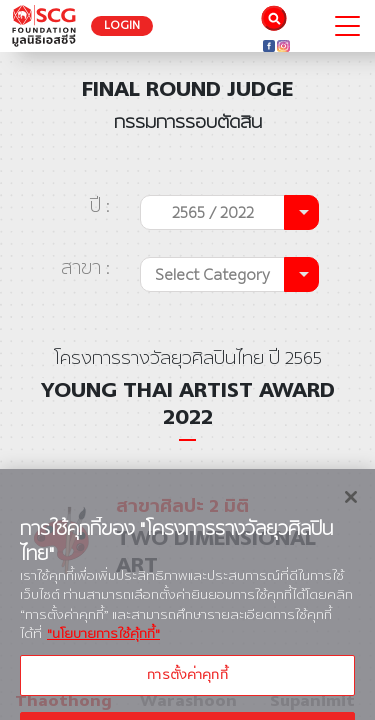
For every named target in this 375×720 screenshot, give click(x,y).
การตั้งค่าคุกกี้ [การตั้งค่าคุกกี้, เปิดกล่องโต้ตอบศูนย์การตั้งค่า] (187, 686)
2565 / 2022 (213, 212)
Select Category (212, 274)
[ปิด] (351, 508)
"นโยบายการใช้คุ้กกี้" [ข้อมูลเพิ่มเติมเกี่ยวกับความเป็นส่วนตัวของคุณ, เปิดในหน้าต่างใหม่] (103, 646)
